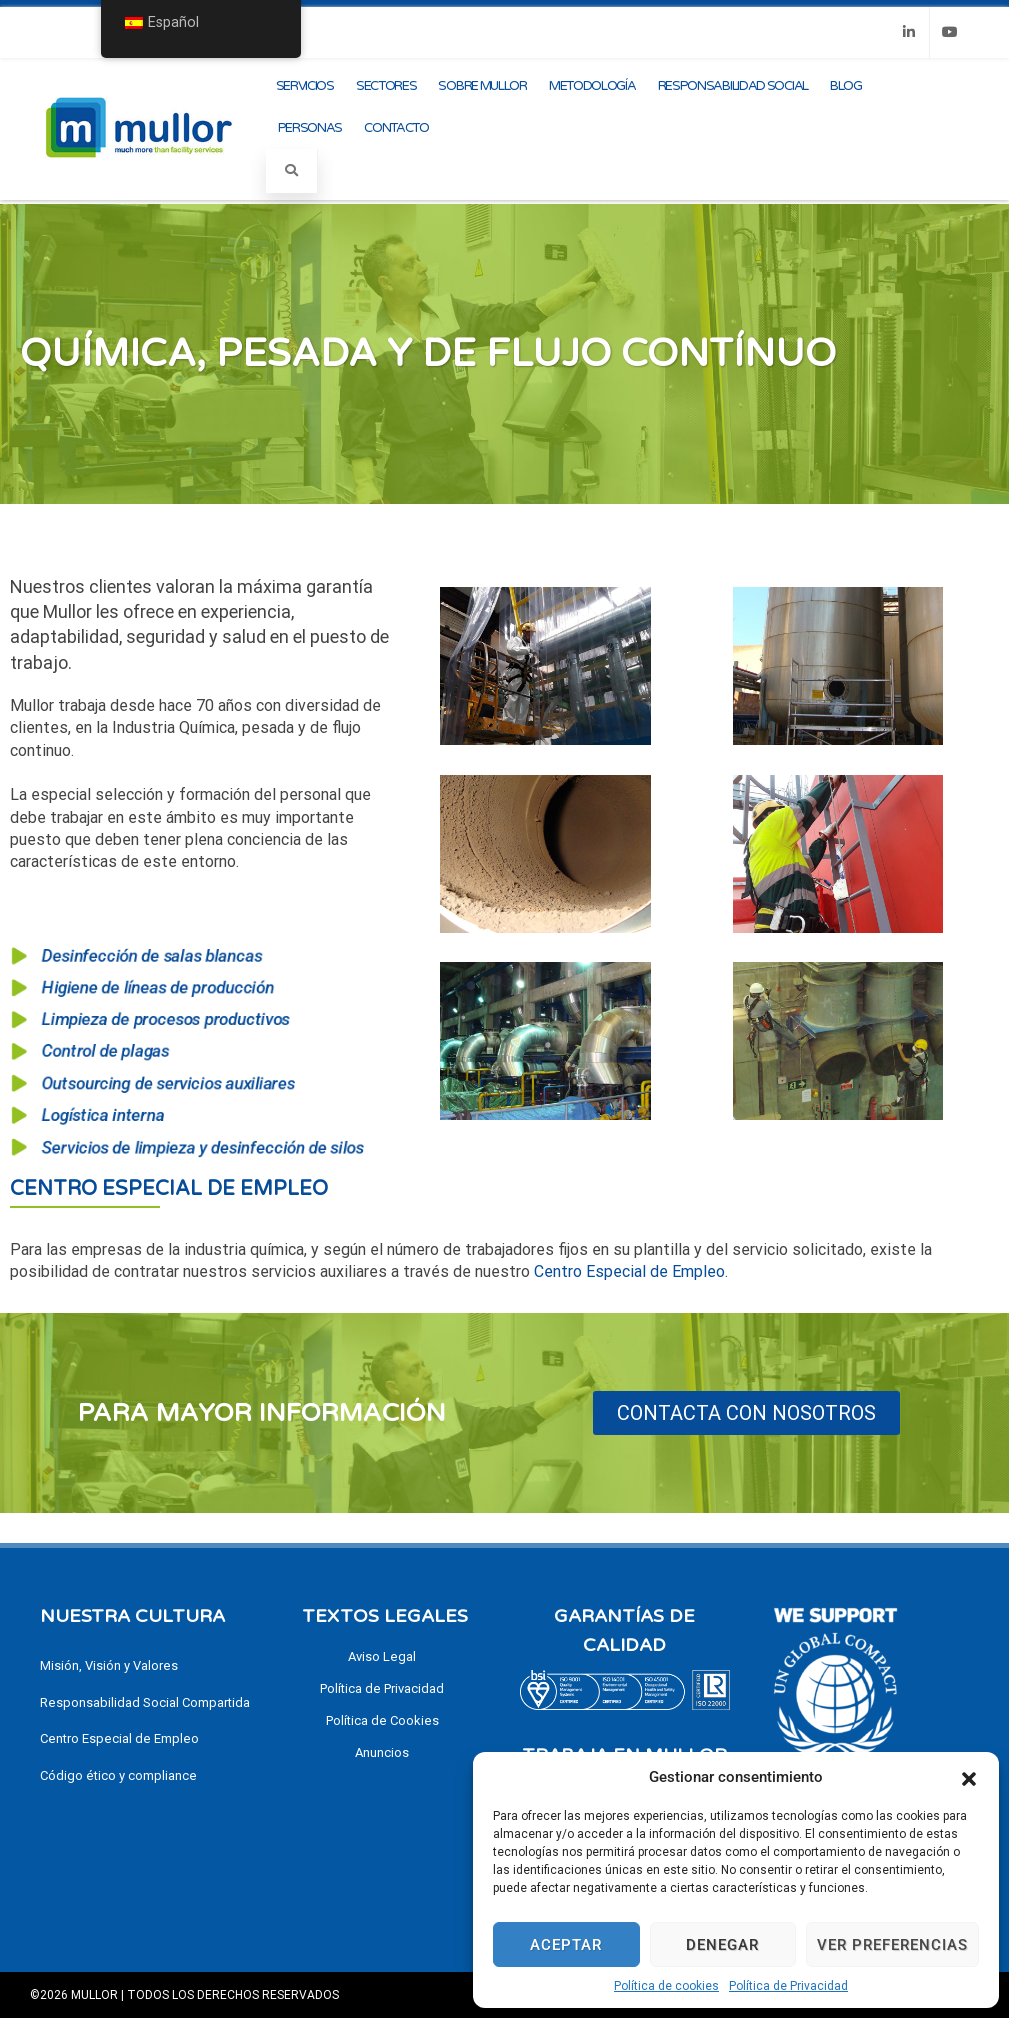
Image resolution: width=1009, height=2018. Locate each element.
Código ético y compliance (118, 1775)
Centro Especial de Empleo (169, 1189)
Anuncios (382, 1752)
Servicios (305, 86)
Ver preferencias (892, 1945)
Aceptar (566, 1945)
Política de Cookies (382, 1720)
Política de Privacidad (788, 1986)
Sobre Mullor (482, 86)
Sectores (386, 86)
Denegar (722, 1945)
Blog (846, 86)
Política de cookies (666, 1986)
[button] (969, 1777)
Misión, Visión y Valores (109, 1665)
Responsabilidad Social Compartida (145, 1702)
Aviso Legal (382, 1656)
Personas (310, 128)
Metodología (592, 86)
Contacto (396, 128)
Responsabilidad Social (733, 86)
